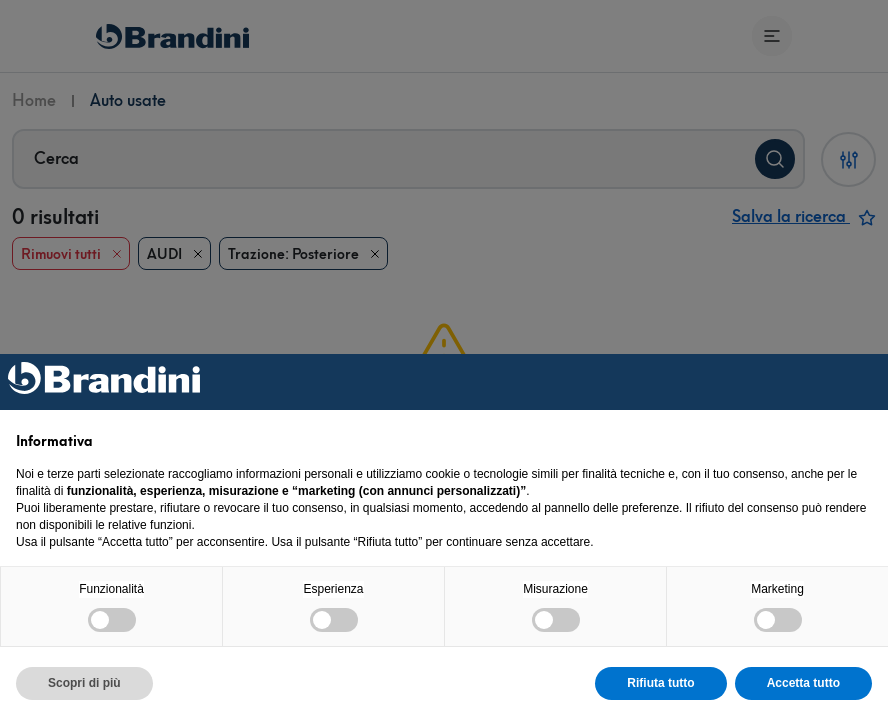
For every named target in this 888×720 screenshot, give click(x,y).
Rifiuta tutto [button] (660, 683)
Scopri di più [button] (84, 683)
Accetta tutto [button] (803, 683)
